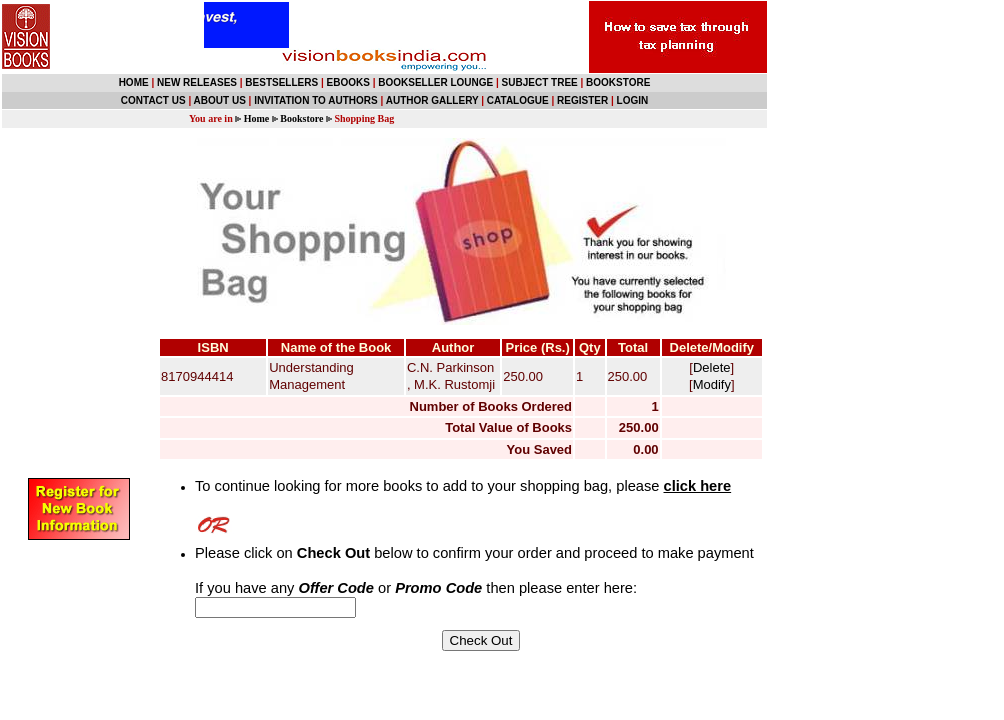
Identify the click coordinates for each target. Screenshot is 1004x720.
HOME (134, 82)
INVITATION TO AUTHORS (316, 100)
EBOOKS (348, 82)
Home (257, 118)
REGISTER (582, 100)
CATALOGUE (518, 100)
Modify (712, 384)
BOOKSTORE (618, 82)
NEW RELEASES (197, 82)
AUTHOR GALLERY (432, 100)
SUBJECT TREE (540, 82)
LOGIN (633, 100)
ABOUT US (220, 100)
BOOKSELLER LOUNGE (435, 82)
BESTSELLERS (281, 82)
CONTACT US (153, 100)
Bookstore (301, 118)
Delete (712, 367)
